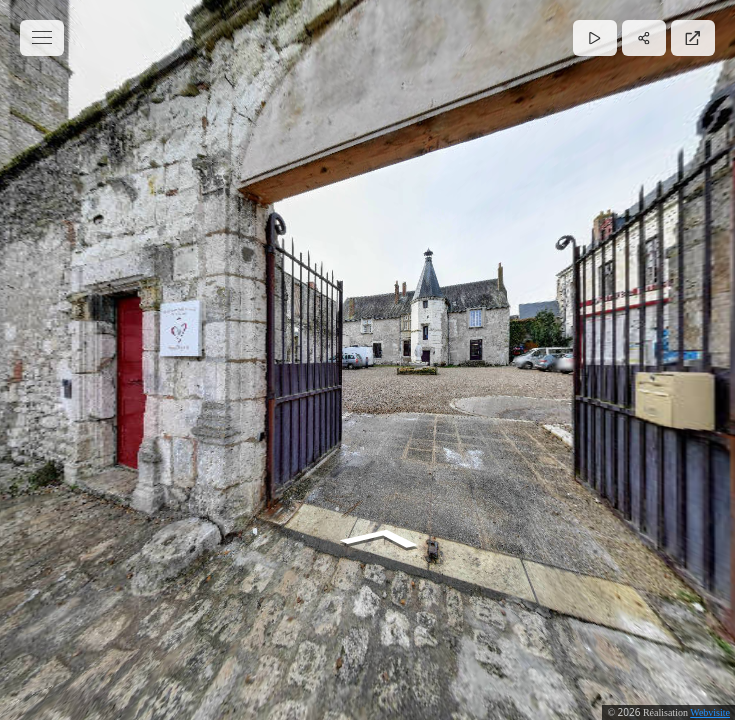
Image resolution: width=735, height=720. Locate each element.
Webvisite (710, 712)
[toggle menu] (42, 38)
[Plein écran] (693, 38)
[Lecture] (595, 38)
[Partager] (644, 38)
